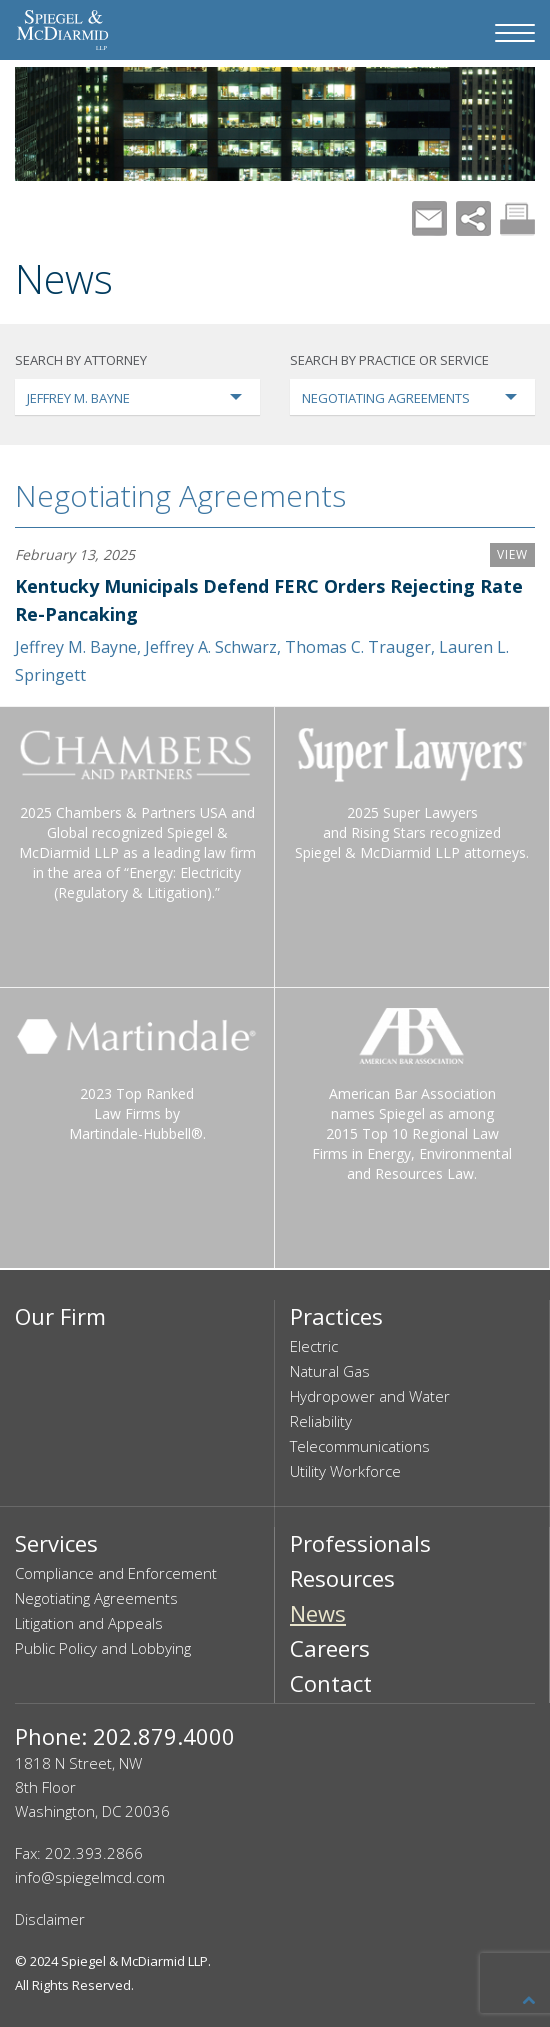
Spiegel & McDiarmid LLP (134, 1961)
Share (473, 218)
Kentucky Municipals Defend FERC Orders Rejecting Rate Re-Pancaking (269, 600)
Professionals (360, 1543)
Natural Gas (330, 1371)
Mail (429, 218)
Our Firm (60, 1316)
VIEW (512, 554)
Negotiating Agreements (180, 495)
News (318, 1613)
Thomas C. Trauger (358, 647)
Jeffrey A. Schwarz (211, 647)
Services (56, 1543)
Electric (314, 1346)
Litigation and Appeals (89, 1623)
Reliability (321, 1421)
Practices (336, 1316)
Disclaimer (50, 1919)
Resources (342, 1578)
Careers (330, 1648)
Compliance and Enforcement (116, 1573)
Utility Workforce (345, 1471)
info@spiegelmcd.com (90, 1877)
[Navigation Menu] (515, 33)
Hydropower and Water (370, 1396)
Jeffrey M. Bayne (76, 647)
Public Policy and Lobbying (103, 1648)
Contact (331, 1683)
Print (517, 218)
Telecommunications (360, 1446)
